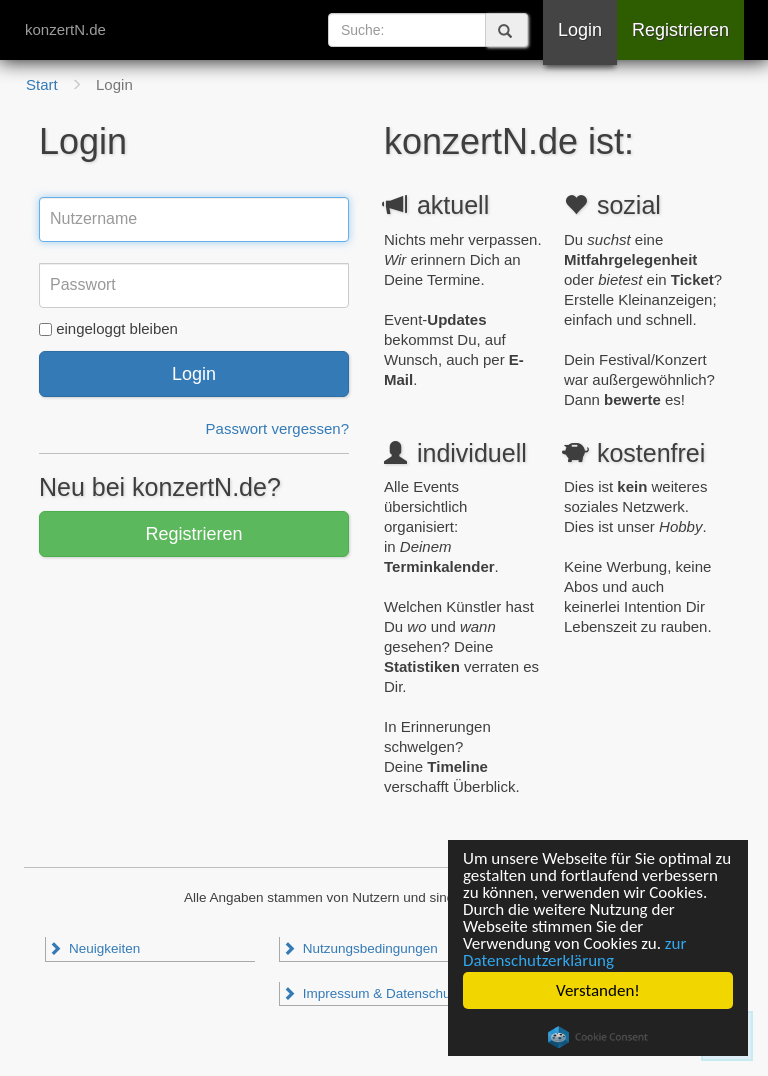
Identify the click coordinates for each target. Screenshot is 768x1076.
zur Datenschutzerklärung (574, 952)
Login (580, 30)
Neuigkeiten (94, 948)
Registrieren (680, 30)
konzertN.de (65, 29)
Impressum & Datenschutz (371, 993)
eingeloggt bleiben (117, 328)
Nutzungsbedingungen (360, 948)
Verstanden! (598, 990)
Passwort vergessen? (277, 428)
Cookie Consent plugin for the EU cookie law (598, 1037)
